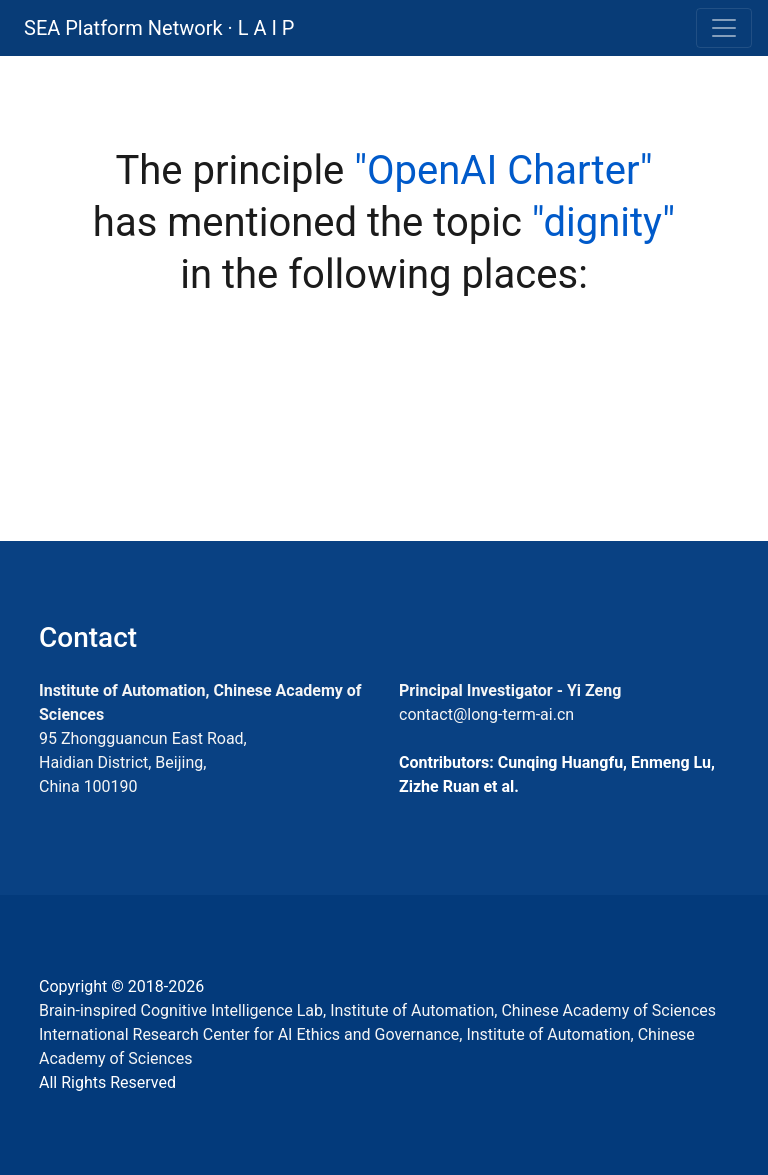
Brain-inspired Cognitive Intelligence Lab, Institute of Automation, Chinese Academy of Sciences (377, 1010)
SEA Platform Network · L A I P (159, 28)
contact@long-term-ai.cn (486, 714)
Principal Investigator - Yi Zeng (510, 690)
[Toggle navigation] (724, 28)
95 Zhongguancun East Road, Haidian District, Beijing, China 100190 (143, 762)
